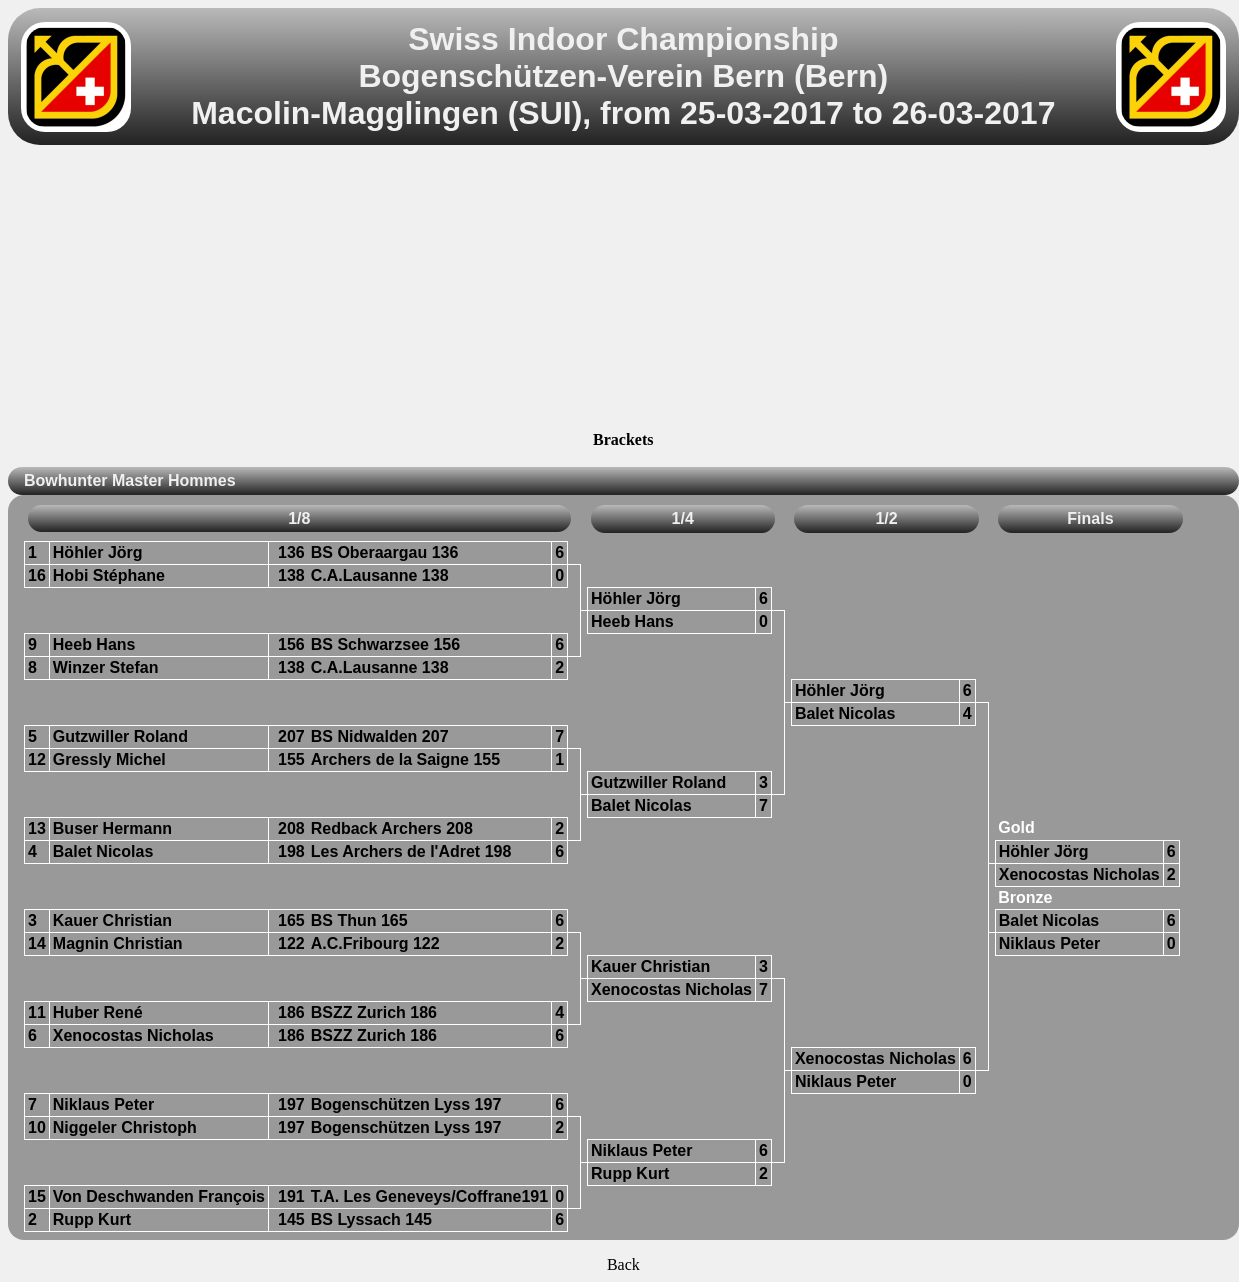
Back (623, 1264)
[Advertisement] (623, 291)
